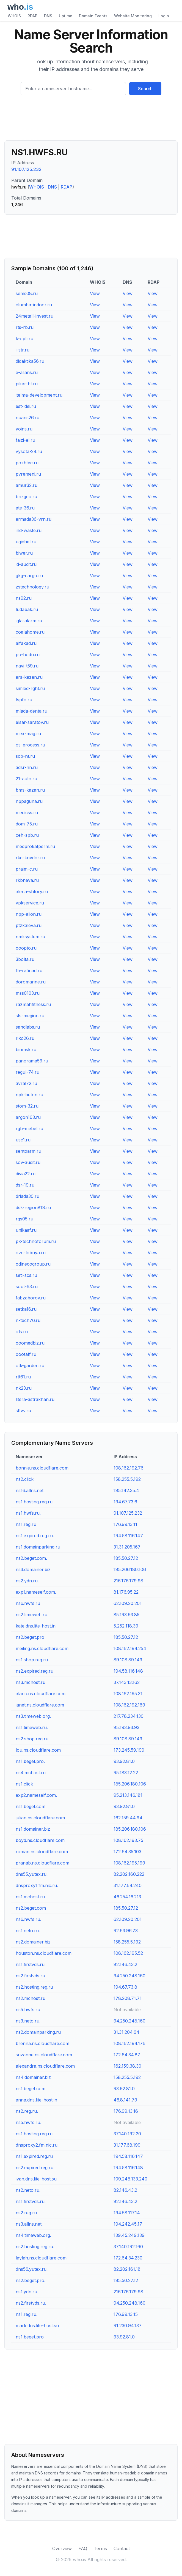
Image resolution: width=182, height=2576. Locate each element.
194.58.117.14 (127, 2212)
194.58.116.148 (128, 1671)
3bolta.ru (25, 959)
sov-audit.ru (28, 1162)
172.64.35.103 (127, 1851)
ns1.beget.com (30, 2088)
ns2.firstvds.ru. (31, 2303)
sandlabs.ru (28, 1027)
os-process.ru (30, 745)
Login (163, 15)
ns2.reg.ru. (27, 2111)
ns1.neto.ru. (28, 1930)
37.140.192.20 (127, 2133)
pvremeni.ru (28, 474)
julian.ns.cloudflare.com (40, 1817)
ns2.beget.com (31, 1908)
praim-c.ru (27, 869)
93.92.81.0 (124, 1761)
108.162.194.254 (130, 1648)
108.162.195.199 (129, 1863)
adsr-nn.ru (27, 767)
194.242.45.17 (128, 2224)
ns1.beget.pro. (30, 1761)
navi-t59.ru (27, 666)
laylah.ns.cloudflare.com (41, 2258)
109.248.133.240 (130, 2179)
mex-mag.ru (28, 733)
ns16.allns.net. (30, 1490)
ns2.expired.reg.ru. (35, 2167)
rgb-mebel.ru (29, 1128)
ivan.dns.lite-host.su (36, 2179)
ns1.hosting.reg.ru (34, 1501)
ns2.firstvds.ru (30, 1975)
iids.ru (22, 1331)
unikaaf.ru (26, 1230)
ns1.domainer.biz (33, 1829)
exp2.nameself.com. (36, 1795)
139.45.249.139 (129, 2235)
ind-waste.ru (29, 530)
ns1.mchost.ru (30, 1896)
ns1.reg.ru (26, 1524)
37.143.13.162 (127, 1682)
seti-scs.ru (26, 1275)
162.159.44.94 (128, 1817)
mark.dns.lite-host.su (37, 2325)
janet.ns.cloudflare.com (40, 1705)
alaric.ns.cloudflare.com (40, 1693)
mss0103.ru (28, 993)
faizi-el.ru (25, 440)
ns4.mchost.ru (31, 1772)
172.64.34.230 (128, 2258)
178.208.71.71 (128, 1998)
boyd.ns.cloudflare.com (40, 1840)
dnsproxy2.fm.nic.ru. (37, 2145)
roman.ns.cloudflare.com (42, 1851)
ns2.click (25, 1479)
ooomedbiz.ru (30, 1343)
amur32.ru (26, 485)
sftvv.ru (23, 1410)
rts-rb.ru (25, 327)
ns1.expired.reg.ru (34, 2156)
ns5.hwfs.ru (28, 2009)
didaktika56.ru (30, 361)
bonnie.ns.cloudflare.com (42, 1468)
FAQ (82, 2548)
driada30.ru (27, 1196)
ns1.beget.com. (31, 1806)
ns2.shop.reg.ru (32, 1738)
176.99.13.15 (126, 2314)
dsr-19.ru (25, 1185)
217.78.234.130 (129, 1716)
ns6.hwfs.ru (28, 1603)
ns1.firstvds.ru (30, 1964)
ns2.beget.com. (31, 1558)
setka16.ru (26, 1309)
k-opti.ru (24, 338)
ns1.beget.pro (30, 2337)
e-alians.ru (27, 372)
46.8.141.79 (125, 2100)
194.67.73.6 (125, 1501)
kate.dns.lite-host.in (36, 1626)
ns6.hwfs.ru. (28, 1919)
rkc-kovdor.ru (30, 857)
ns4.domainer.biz (33, 2077)
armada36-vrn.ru (33, 519)
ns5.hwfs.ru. (28, 2122)
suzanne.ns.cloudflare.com (44, 2054)
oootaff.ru (26, 1354)
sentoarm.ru (28, 1151)
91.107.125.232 (26, 169)
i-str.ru (22, 350)
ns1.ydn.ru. (27, 2291)
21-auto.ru (26, 778)
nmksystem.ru (30, 936)
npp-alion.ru (29, 914)
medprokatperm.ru (35, 846)
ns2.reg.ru (26, 2212)
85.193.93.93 (126, 1727)
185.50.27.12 (126, 1558)
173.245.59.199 (129, 1750)
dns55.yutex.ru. (32, 1874)
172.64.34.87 (127, 2054)
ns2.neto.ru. (28, 2190)
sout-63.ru (27, 1286)
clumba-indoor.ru (34, 304)
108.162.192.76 (129, 1468)
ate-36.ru (25, 508)
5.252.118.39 (126, 1626)
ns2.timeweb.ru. (32, 1614)
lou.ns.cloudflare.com (38, 1750)
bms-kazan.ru (30, 790)
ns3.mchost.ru (30, 1682)
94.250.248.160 (129, 1975)
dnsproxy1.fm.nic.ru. (37, 1885)
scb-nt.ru (25, 756)
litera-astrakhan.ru (35, 1399)
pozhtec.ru (27, 462)
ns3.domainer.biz (33, 1569)
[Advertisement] (91, 120)
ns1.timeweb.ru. (32, 1727)
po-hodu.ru (28, 654)
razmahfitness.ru (33, 1004)
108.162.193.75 (128, 1840)
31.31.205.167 (127, 1547)
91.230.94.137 (128, 2325)
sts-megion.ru (30, 1015)
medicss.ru (27, 812)
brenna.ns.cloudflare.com (42, 2043)
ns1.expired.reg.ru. (35, 1535)
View (95, 293)
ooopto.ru (26, 948)
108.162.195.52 (128, 1953)
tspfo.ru (24, 699)
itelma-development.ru (39, 395)
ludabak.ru (27, 609)
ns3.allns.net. (29, 2224)
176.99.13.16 (126, 2111)
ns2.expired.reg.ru (34, 1671)
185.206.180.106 (130, 1569)
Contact (122, 2548)
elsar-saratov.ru (32, 722)
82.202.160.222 (129, 1874)
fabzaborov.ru (31, 1298)
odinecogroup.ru (33, 1264)
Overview (62, 2548)
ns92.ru (24, 598)
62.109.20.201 (128, 1603)
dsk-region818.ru (33, 1207)
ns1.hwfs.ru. (28, 1513)
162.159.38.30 (127, 2066)
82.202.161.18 (127, 2269)
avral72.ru (26, 1083)
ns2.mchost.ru (30, 1998)
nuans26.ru (27, 417)
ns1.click (24, 1784)
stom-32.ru (27, 1106)
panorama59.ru (32, 1061)
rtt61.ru (23, 1377)
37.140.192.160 (128, 2246)
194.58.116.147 (128, 1535)
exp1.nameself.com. (36, 1592)
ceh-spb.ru (27, 835)
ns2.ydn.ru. (27, 1580)
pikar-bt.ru (27, 383)
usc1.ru (23, 1140)
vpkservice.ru (30, 903)
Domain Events (93, 15)
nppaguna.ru (29, 801)
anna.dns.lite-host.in (36, 2100)
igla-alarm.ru (29, 620)
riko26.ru (25, 1038)
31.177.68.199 (127, 2145)
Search (145, 88)
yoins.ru (24, 429)
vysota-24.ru (29, 451)
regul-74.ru (27, 1072)
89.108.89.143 (128, 1659)
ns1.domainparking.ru (38, 1547)
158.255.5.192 (127, 1479)
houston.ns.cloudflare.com (43, 1953)
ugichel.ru (26, 541)
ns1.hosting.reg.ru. (35, 2133)
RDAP (32, 15)
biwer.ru (24, 553)
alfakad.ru (26, 643)
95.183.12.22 (126, 1772)
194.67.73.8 (125, 1987)
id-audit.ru (26, 564)
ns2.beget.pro (30, 1637)
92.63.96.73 (126, 1930)
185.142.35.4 (126, 1490)
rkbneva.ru (27, 880)
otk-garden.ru (30, 1365)
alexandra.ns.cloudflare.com (45, 2066)
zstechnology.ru (32, 587)
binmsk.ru (26, 1049)
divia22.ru (25, 1173)
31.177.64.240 (128, 1885)
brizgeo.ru (26, 496)
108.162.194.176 (129, 2043)
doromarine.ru (31, 982)
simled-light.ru (30, 688)
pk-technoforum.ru (36, 1241)
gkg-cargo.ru (29, 575)
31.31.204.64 (126, 2032)
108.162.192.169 (129, 1705)
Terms (100, 2548)
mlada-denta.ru (31, 711)
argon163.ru (28, 1117)
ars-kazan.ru (29, 677)
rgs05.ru (24, 1219)
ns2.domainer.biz (33, 1942)
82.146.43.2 (125, 1964)
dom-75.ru (27, 824)
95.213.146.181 (128, 1795)
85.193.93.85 (126, 1614)
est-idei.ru (26, 406)
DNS (48, 15)
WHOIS (14, 15)
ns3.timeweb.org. (33, 1716)
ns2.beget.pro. (30, 2280)
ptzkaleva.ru (29, 925)
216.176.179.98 (128, 1580)
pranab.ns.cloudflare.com (42, 1863)
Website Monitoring (133, 15)
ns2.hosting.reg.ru (34, 1987)
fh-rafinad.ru (29, 970)
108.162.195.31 (128, 1693)
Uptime (65, 15)
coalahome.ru (30, 632)
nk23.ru (24, 1388)
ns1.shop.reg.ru (32, 1659)
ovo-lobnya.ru (31, 1252)
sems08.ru (27, 293)
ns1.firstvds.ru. (31, 2201)
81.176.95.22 (126, 1592)
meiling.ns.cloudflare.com (42, 1648)
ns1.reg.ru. (26, 2314)
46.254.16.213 (127, 1896)
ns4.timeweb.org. (33, 2235)
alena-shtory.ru (32, 891)
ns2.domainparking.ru (38, 2032)
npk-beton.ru (29, 1094)
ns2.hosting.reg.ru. (35, 2246)
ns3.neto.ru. (28, 2021)
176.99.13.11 (125, 1524)
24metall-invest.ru (34, 316)
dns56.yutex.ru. (32, 2269)
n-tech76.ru (28, 1320)
